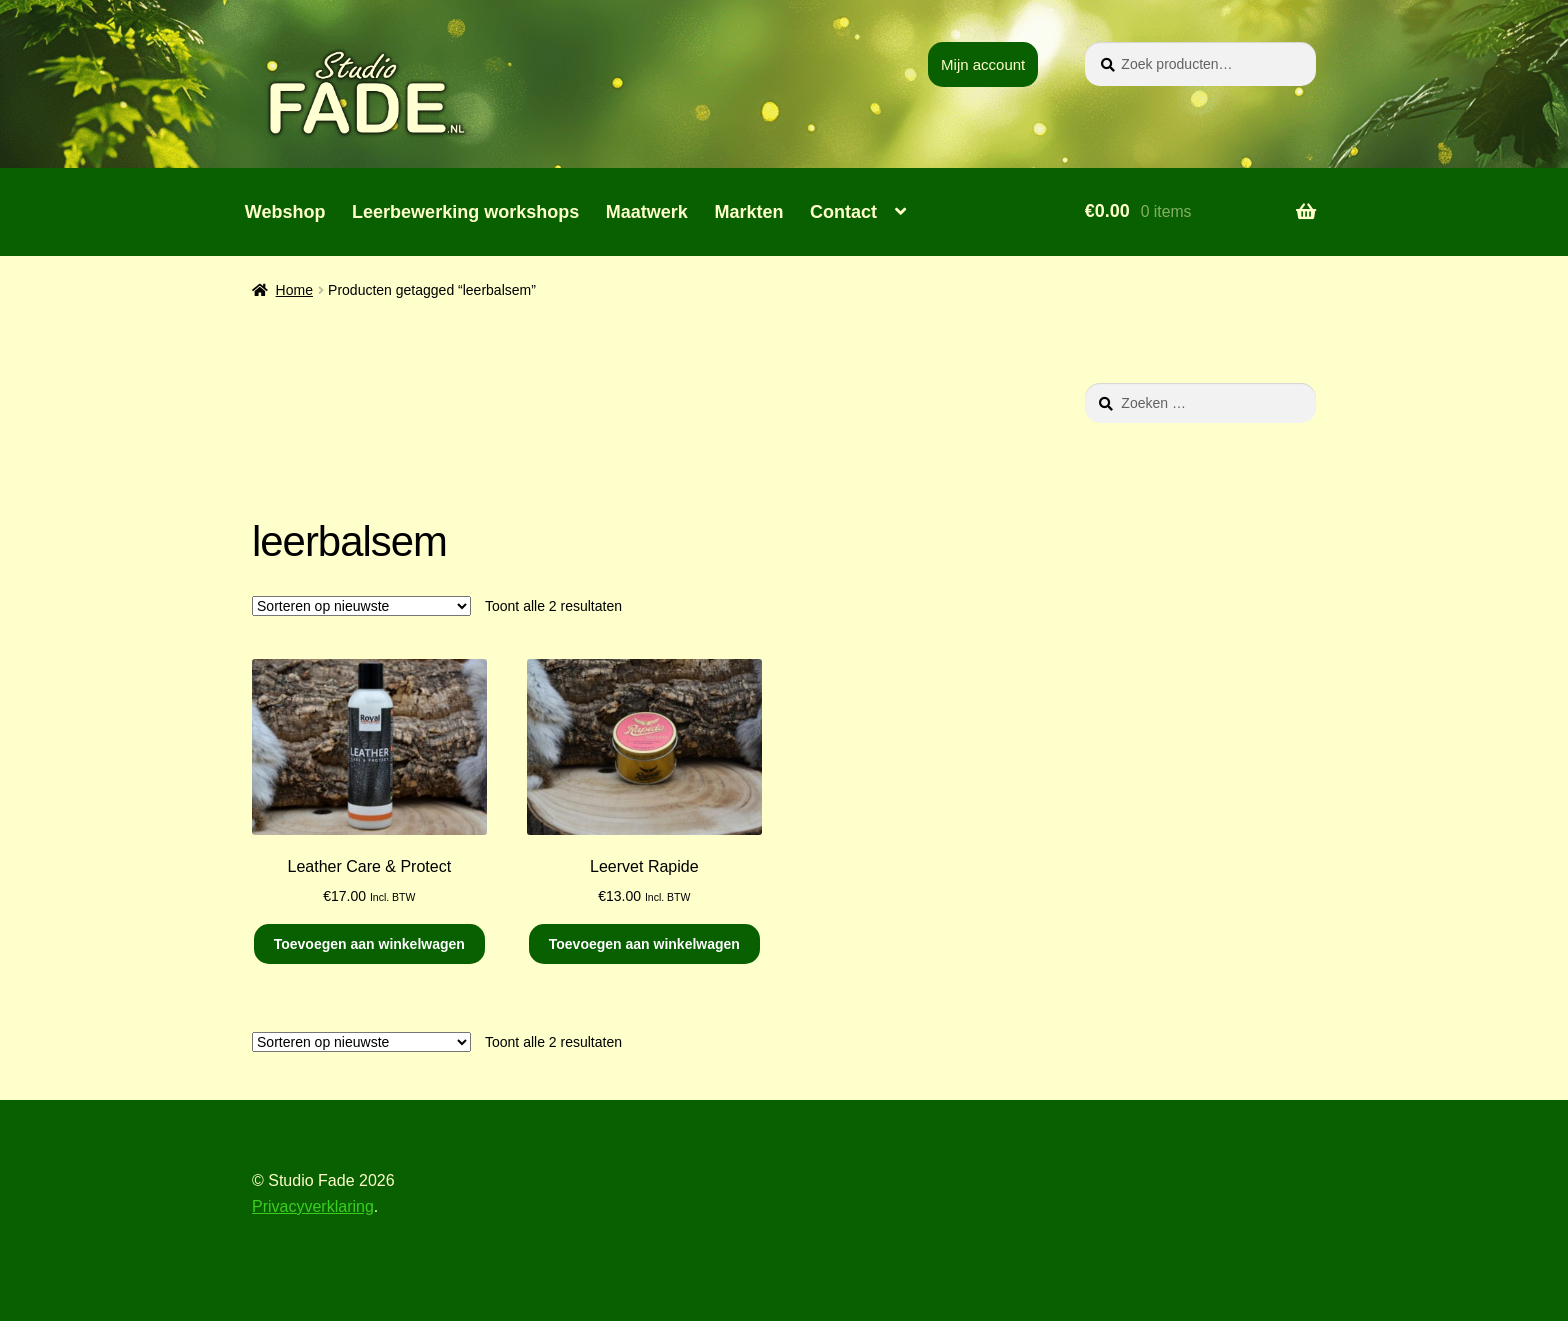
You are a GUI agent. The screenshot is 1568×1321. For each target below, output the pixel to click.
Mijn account (983, 64)
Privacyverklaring (313, 1206)
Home (294, 290)
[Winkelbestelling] (361, 606)
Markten (748, 212)
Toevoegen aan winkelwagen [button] (369, 944)
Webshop (285, 212)
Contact (843, 212)
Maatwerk (647, 212)
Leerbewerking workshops (465, 212)
